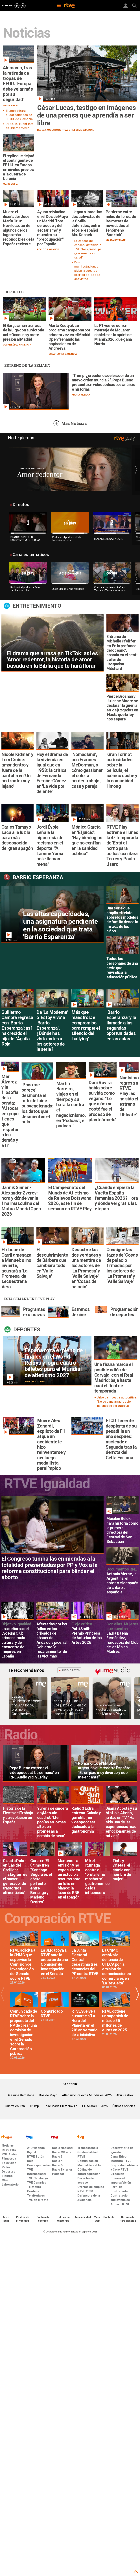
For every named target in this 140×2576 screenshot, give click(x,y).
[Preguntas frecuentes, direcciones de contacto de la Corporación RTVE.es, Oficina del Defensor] (109, 2217)
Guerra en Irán (15, 2106)
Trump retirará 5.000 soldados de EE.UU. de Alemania (19, 115)
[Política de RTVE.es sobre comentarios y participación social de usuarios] (127, 2219)
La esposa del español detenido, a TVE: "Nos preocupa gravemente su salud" (88, 249)
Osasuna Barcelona (20, 2095)
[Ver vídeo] (28, 1696)
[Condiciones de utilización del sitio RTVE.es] (6, 2219)
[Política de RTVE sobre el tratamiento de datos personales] (22, 2219)
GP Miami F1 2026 (95, 2106)
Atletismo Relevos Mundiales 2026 (87, 2095)
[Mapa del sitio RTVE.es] (97, 2219)
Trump (34, 2106)
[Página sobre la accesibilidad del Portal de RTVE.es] (83, 2217)
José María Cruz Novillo (60, 2106)
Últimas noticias (123, 2106)
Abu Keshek (125, 2095)
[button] (136, 470)
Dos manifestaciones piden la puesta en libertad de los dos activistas (87, 270)
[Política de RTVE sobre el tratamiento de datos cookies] (43, 2219)
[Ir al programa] (70, 469)
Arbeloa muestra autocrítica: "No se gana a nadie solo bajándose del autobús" (117, 1402)
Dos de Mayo (48, 2095)
